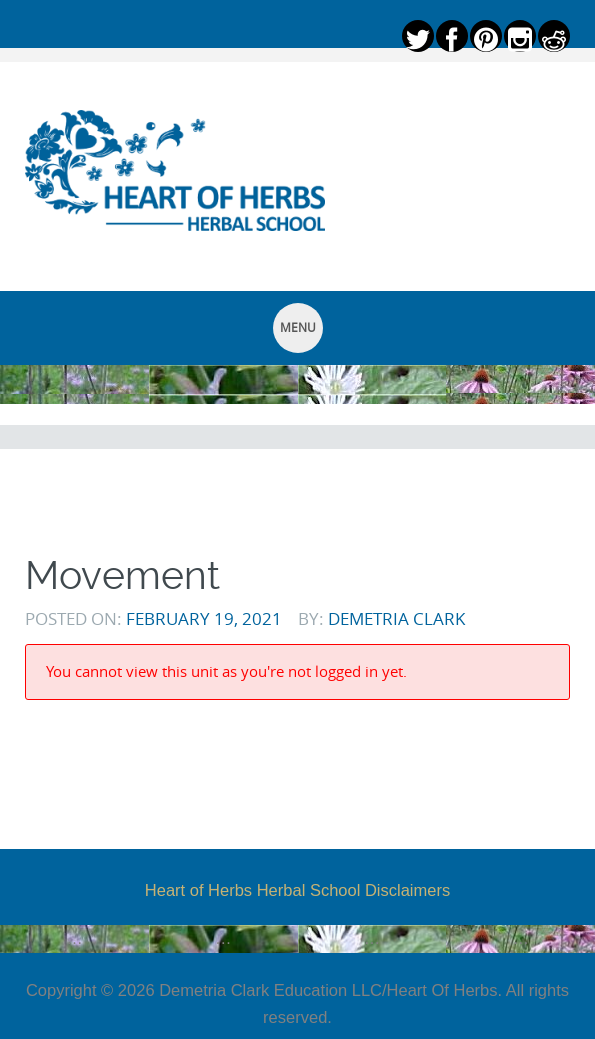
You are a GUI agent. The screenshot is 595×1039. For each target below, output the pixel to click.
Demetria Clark (396, 618)
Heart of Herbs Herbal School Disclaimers (297, 890)
